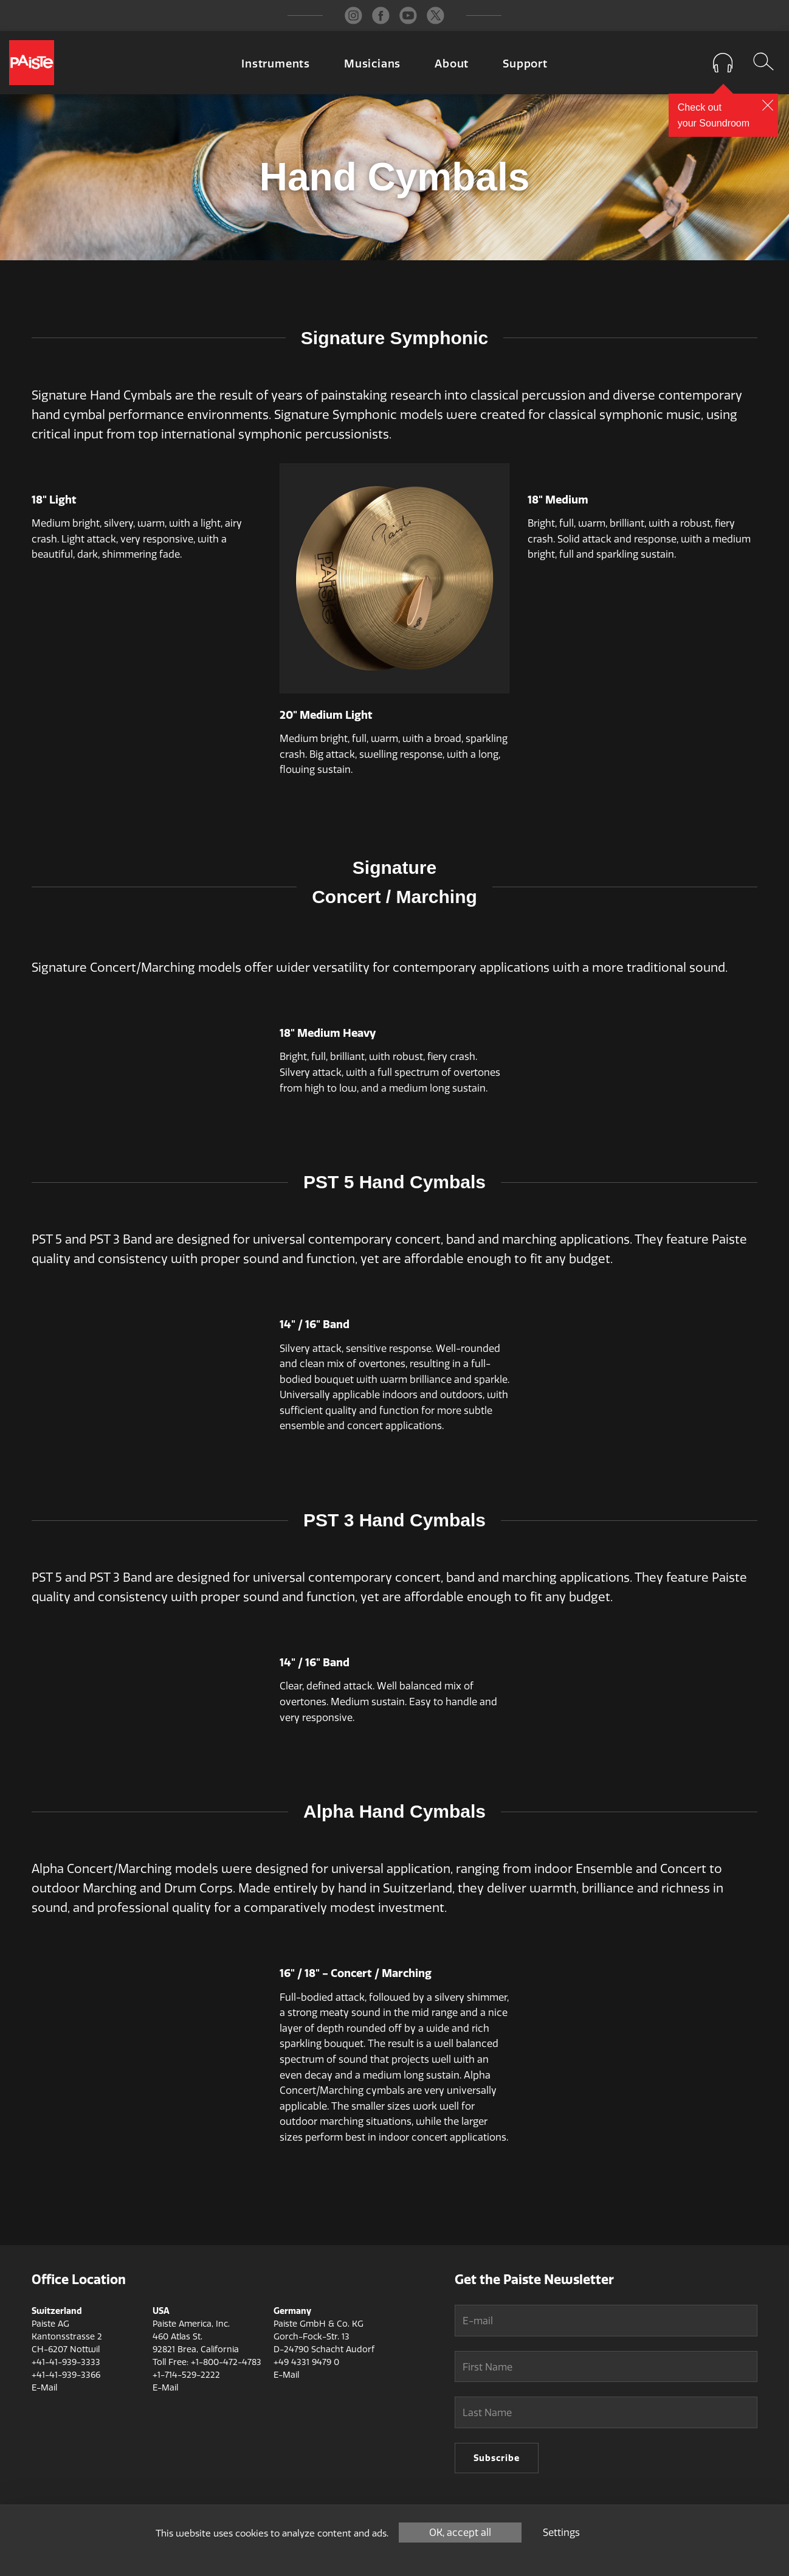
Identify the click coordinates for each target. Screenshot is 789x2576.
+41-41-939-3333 (66, 2362)
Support (525, 64)
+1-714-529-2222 (186, 2375)
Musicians (372, 64)
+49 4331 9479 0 (306, 2362)
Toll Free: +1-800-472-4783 (207, 2362)
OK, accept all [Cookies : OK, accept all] (460, 2532)
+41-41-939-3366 (66, 2375)
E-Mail (44, 2388)
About (452, 64)
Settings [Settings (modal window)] (561, 2532)
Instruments (275, 64)
